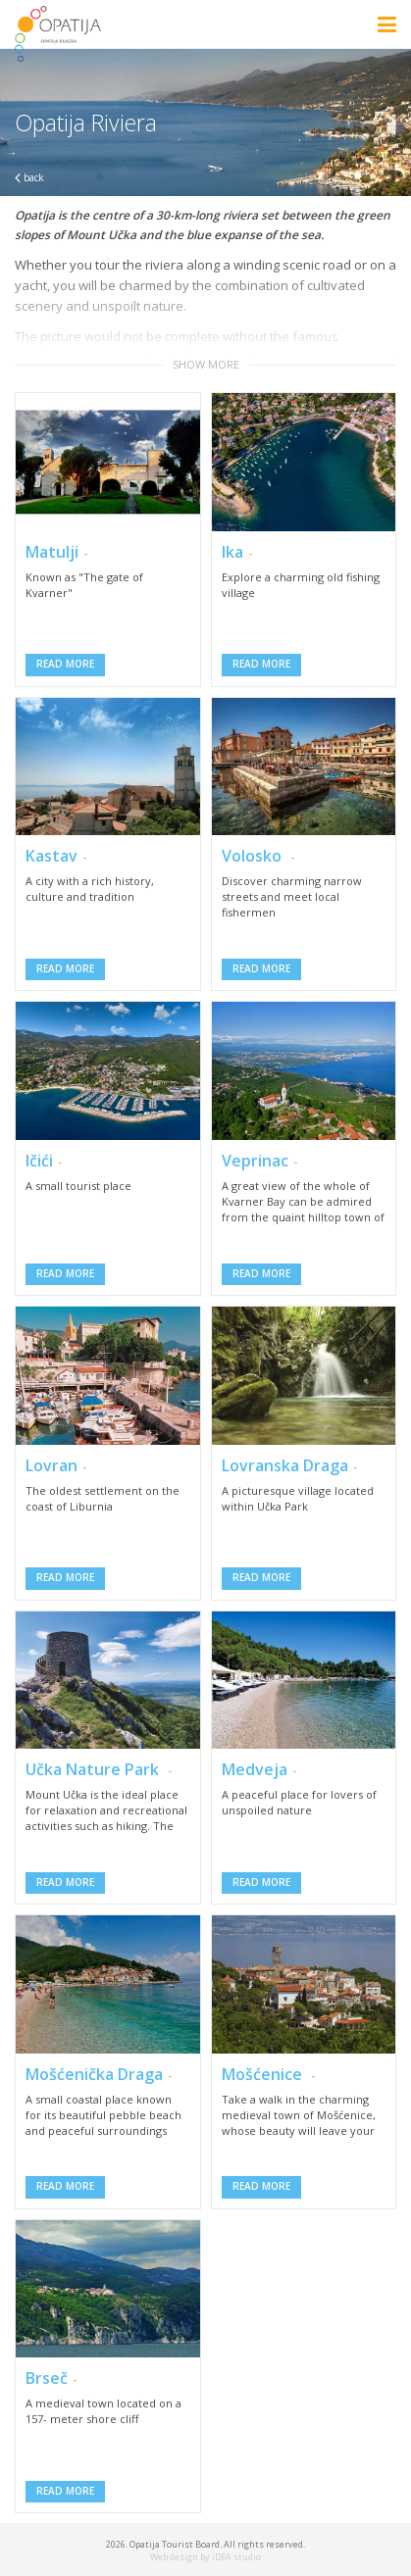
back (29, 177)
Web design (174, 2557)
